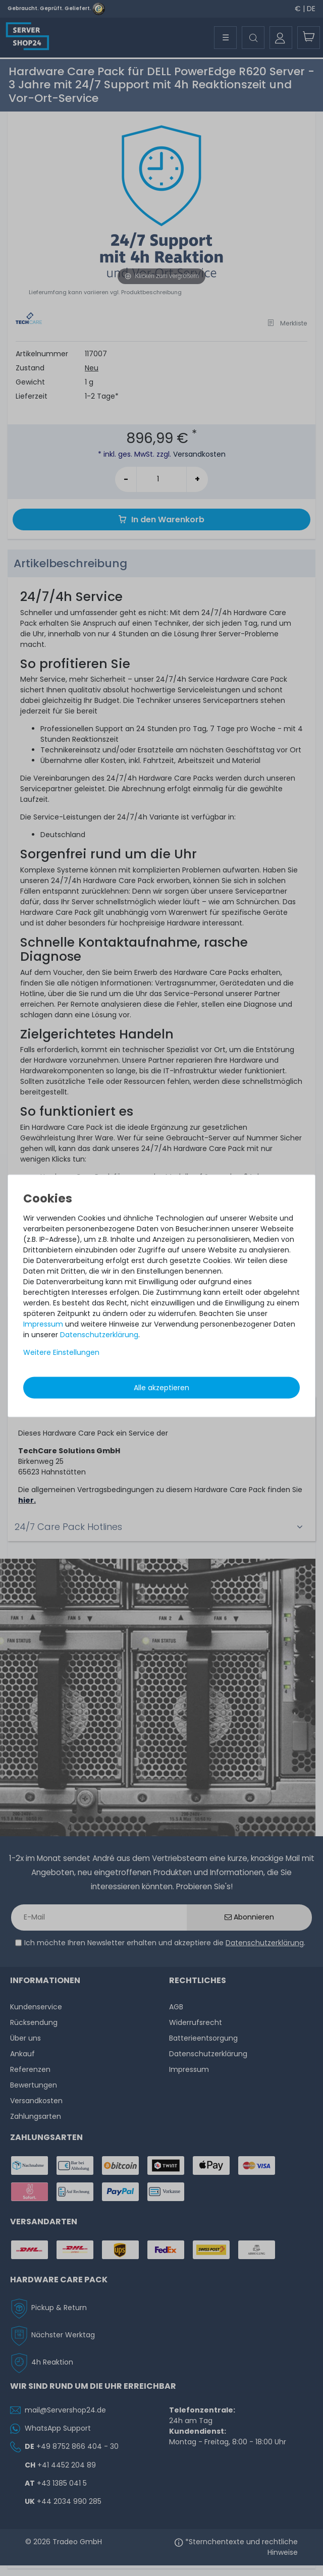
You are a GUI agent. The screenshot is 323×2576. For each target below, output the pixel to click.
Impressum (43, 1324)
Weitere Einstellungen (61, 1352)
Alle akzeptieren (161, 1387)
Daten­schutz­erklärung (99, 1334)
